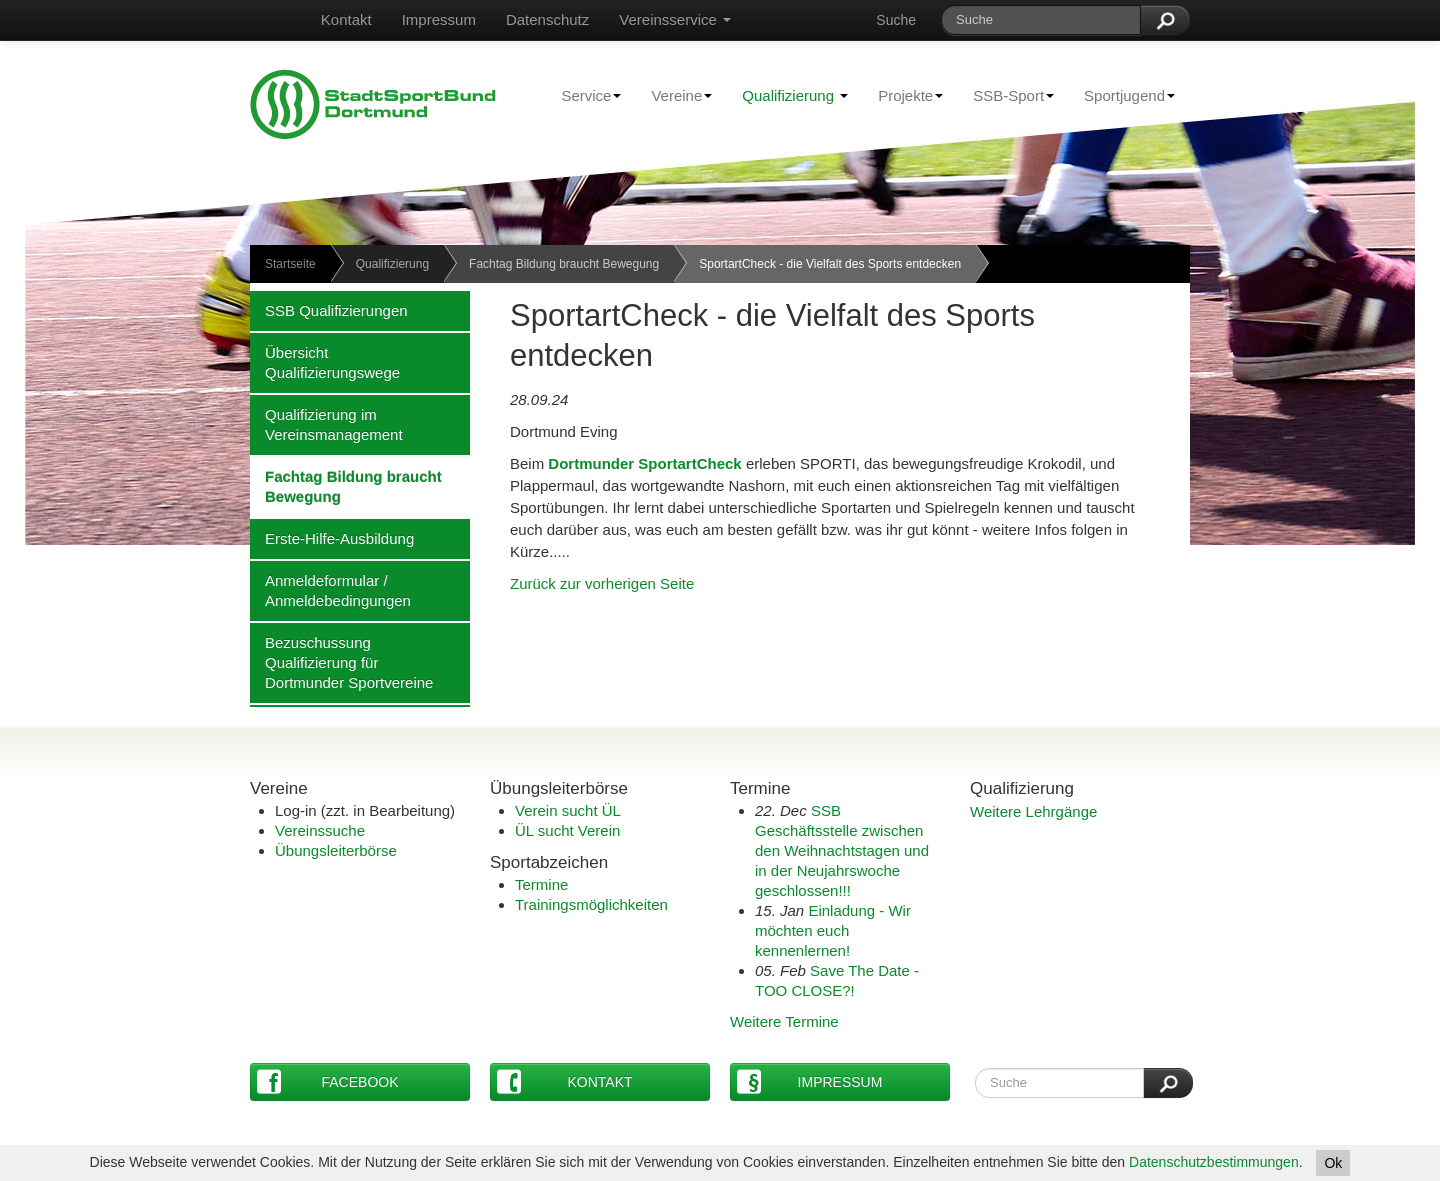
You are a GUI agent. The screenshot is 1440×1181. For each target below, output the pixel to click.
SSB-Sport (1006, 95)
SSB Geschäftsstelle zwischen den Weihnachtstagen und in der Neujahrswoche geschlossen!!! (842, 850)
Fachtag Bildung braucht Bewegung (564, 264)
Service (583, 95)
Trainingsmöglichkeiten (591, 904)
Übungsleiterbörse (336, 850)
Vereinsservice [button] (675, 19)
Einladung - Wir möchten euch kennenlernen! (833, 930)
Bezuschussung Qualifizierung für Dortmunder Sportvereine (341, 662)
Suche (896, 20)
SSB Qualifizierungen (329, 310)
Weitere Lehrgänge (1033, 811)
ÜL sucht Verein (567, 830)
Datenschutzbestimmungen (1214, 1162)
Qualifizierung (795, 95)
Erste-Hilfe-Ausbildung (332, 538)
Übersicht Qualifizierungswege (325, 362)
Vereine (674, 95)
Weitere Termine (784, 1021)
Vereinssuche (320, 830)
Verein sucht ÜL (568, 810)
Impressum (439, 19)
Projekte (903, 95)
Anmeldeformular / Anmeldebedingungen (330, 590)
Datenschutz (547, 19)
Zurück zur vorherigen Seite (602, 583)
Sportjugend (1122, 95)
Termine (541, 884)
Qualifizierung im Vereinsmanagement (326, 424)
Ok (1333, 1163)
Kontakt (346, 19)
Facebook (328, 1081)
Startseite (290, 264)
